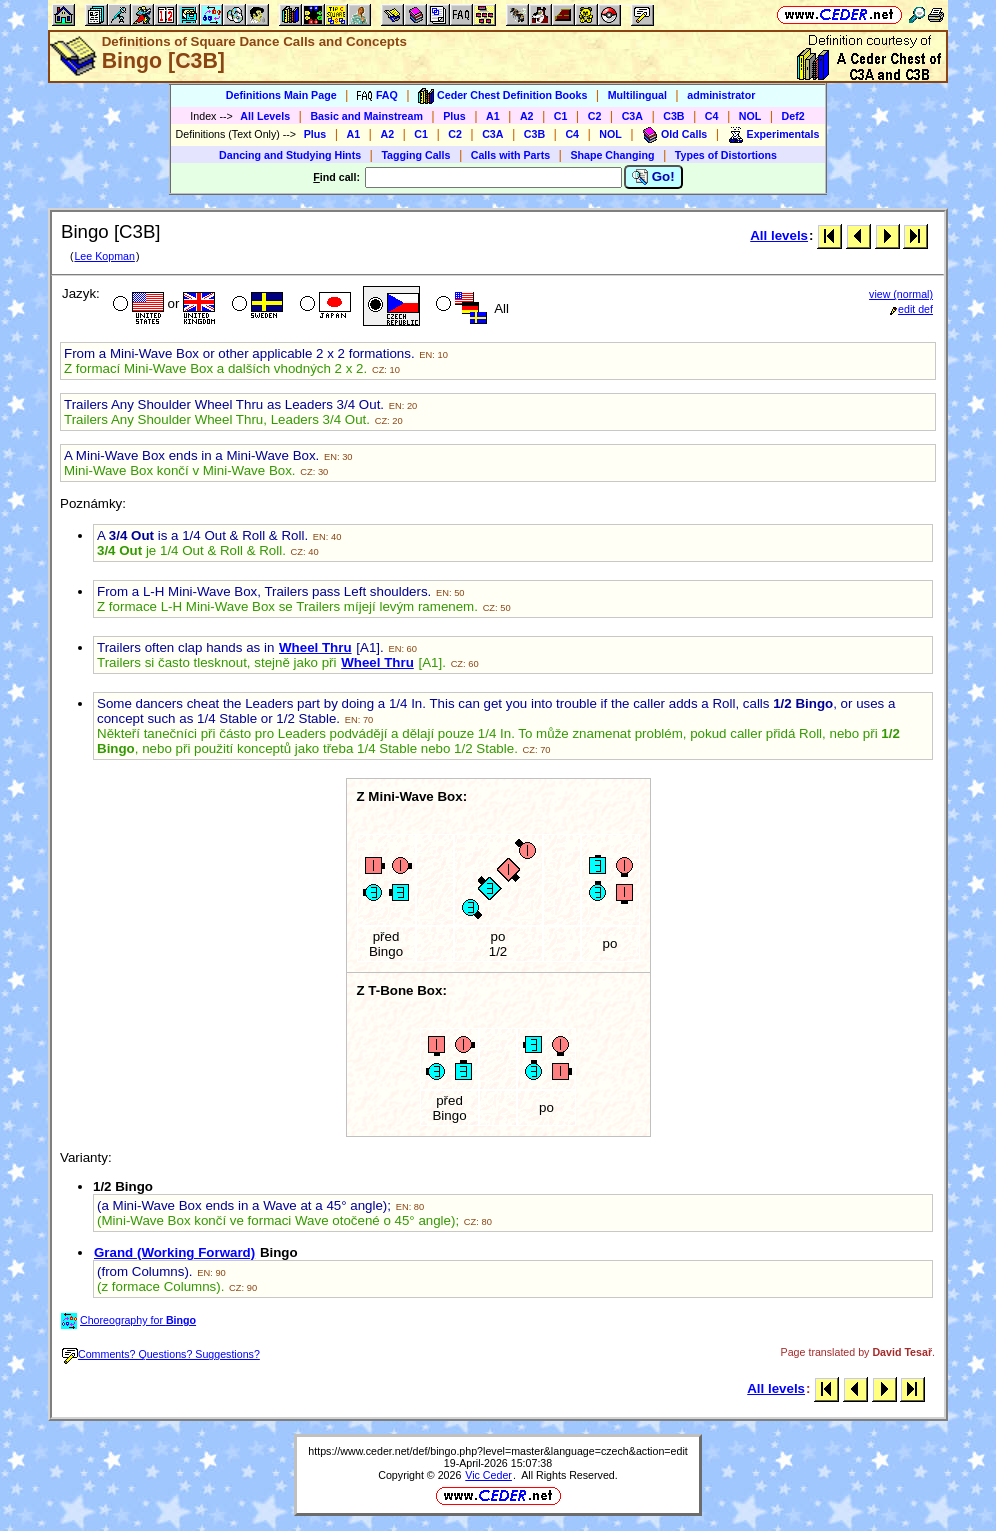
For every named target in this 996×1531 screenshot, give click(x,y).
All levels (779, 235)
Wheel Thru (315, 647)
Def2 (793, 116)
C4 (712, 116)
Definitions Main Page (281, 95)
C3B (673, 116)
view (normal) (901, 294)
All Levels (265, 116)
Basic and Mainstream (366, 116)
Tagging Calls (415, 155)
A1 (493, 116)
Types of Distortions (726, 155)
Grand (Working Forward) (174, 1252)
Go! (653, 177)
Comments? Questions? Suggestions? (161, 1354)
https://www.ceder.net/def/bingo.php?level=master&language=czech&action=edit (497, 1451)
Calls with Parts (510, 155)
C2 (595, 116)
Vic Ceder (488, 1475)
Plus (454, 116)
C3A (632, 116)
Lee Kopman (104, 256)
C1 (561, 116)
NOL (750, 116)
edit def (911, 309)
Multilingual (637, 95)
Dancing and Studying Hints (290, 155)
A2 (527, 116)
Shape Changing (612, 155)
